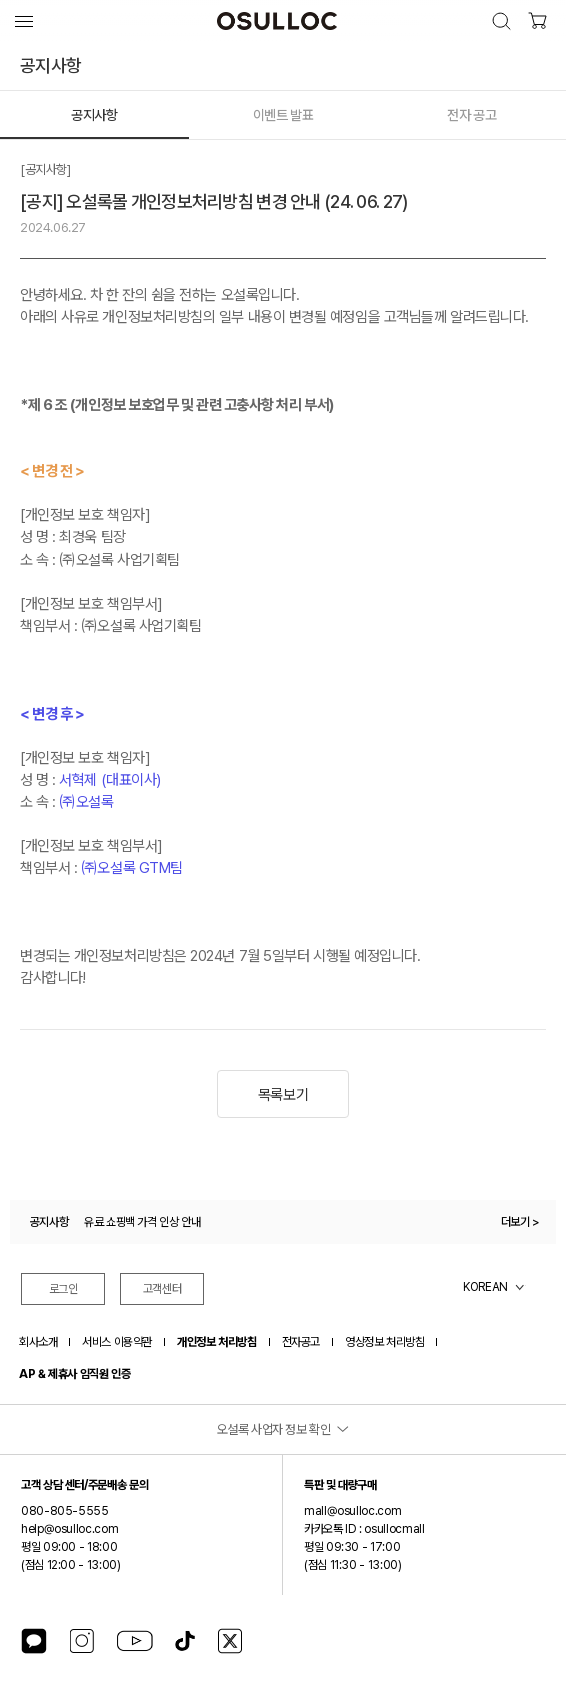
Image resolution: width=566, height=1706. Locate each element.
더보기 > (520, 1222)
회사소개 (38, 1342)
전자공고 (301, 1342)
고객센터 (162, 1289)
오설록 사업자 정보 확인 (274, 1429)
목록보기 (283, 1095)
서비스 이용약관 (117, 1342)
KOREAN (485, 1287)
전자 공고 (471, 115)
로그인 (63, 1289)
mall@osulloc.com (352, 1511)
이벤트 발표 (283, 115)
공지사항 (94, 115)
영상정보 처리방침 (384, 1342)
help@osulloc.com (69, 1529)
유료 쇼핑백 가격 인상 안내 (142, 1222)
